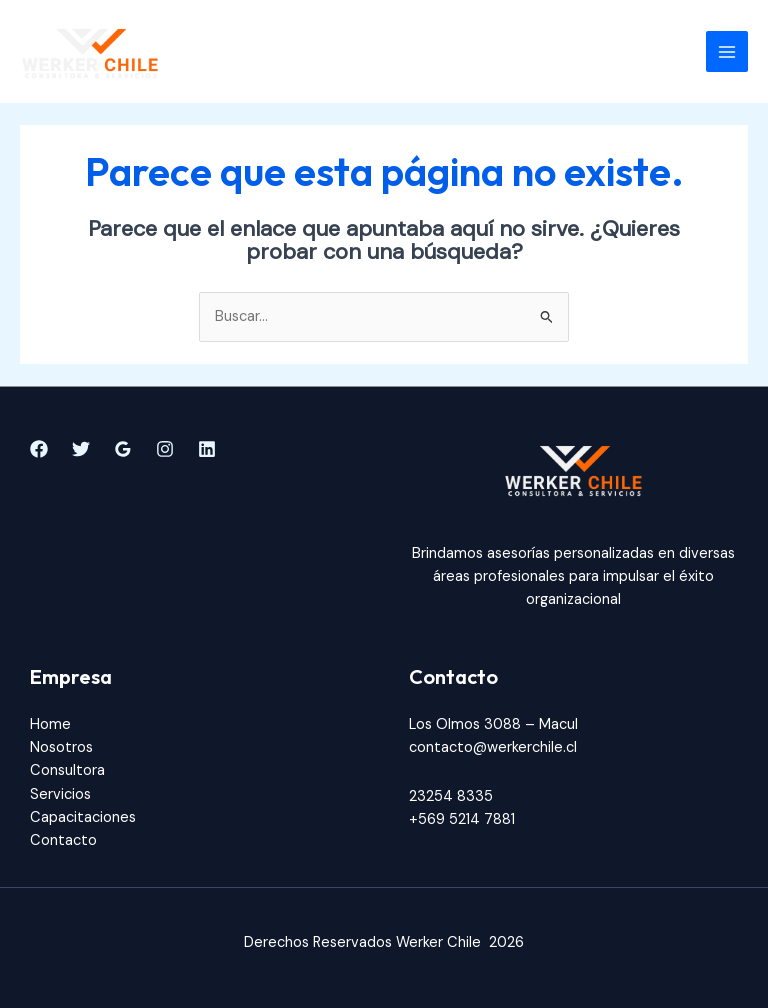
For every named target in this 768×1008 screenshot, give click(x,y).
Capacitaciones (83, 817)
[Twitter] (81, 449)
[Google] (123, 449)
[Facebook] (39, 449)
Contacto (63, 840)
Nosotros (61, 747)
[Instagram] (165, 449)
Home (50, 724)
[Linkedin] (207, 449)
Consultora (67, 770)
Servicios (60, 794)
